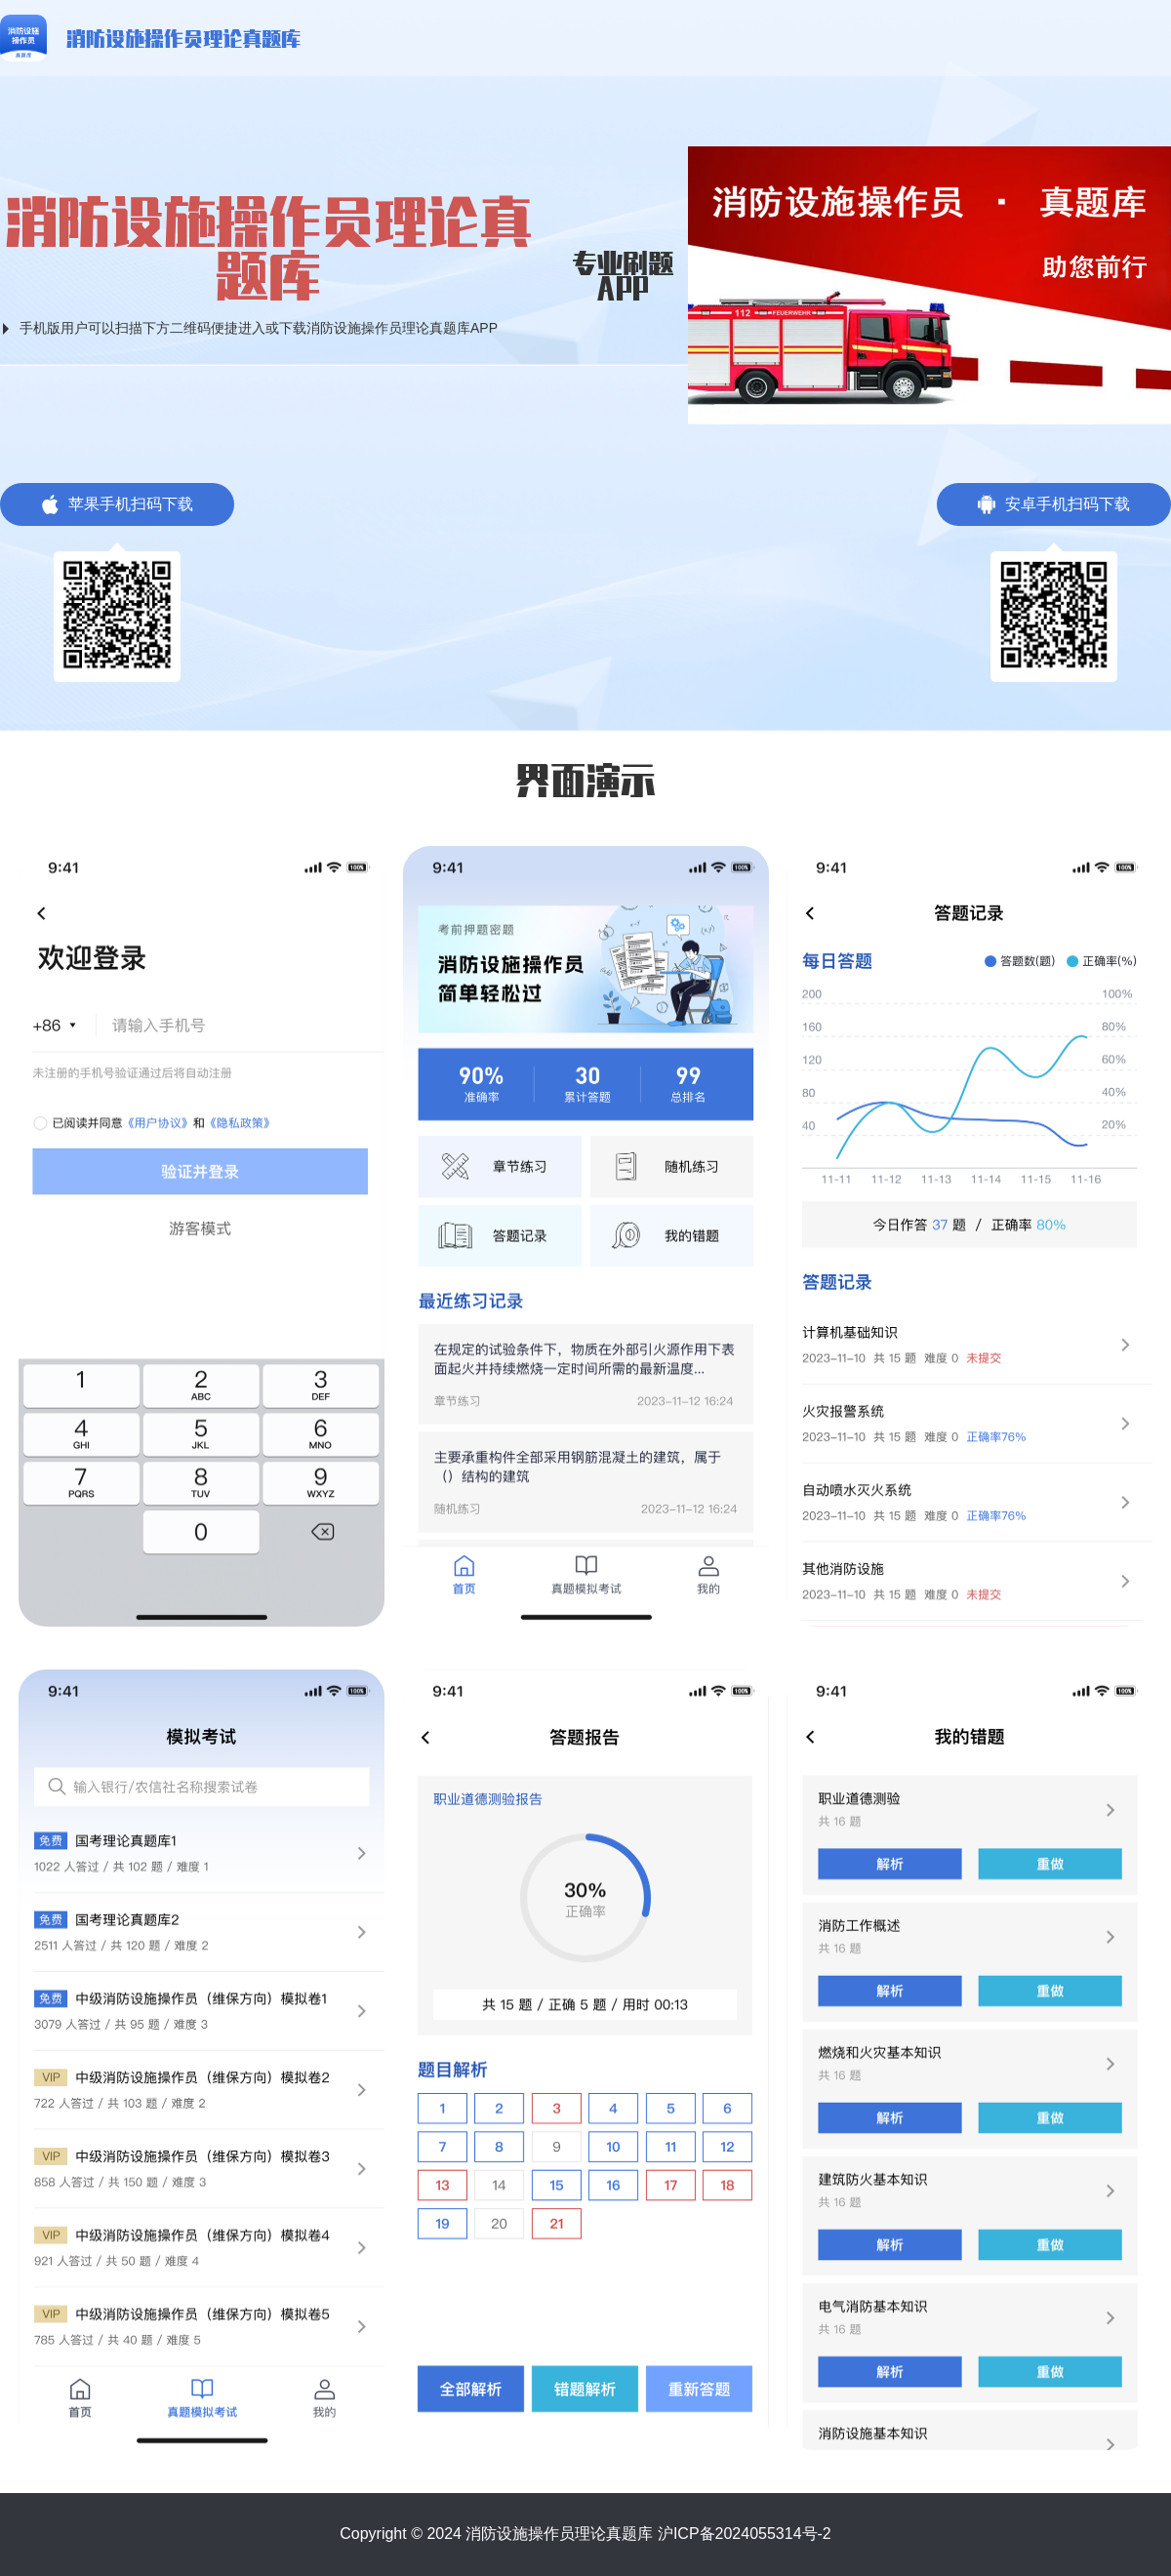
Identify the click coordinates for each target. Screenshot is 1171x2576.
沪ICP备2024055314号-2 (744, 2533)
